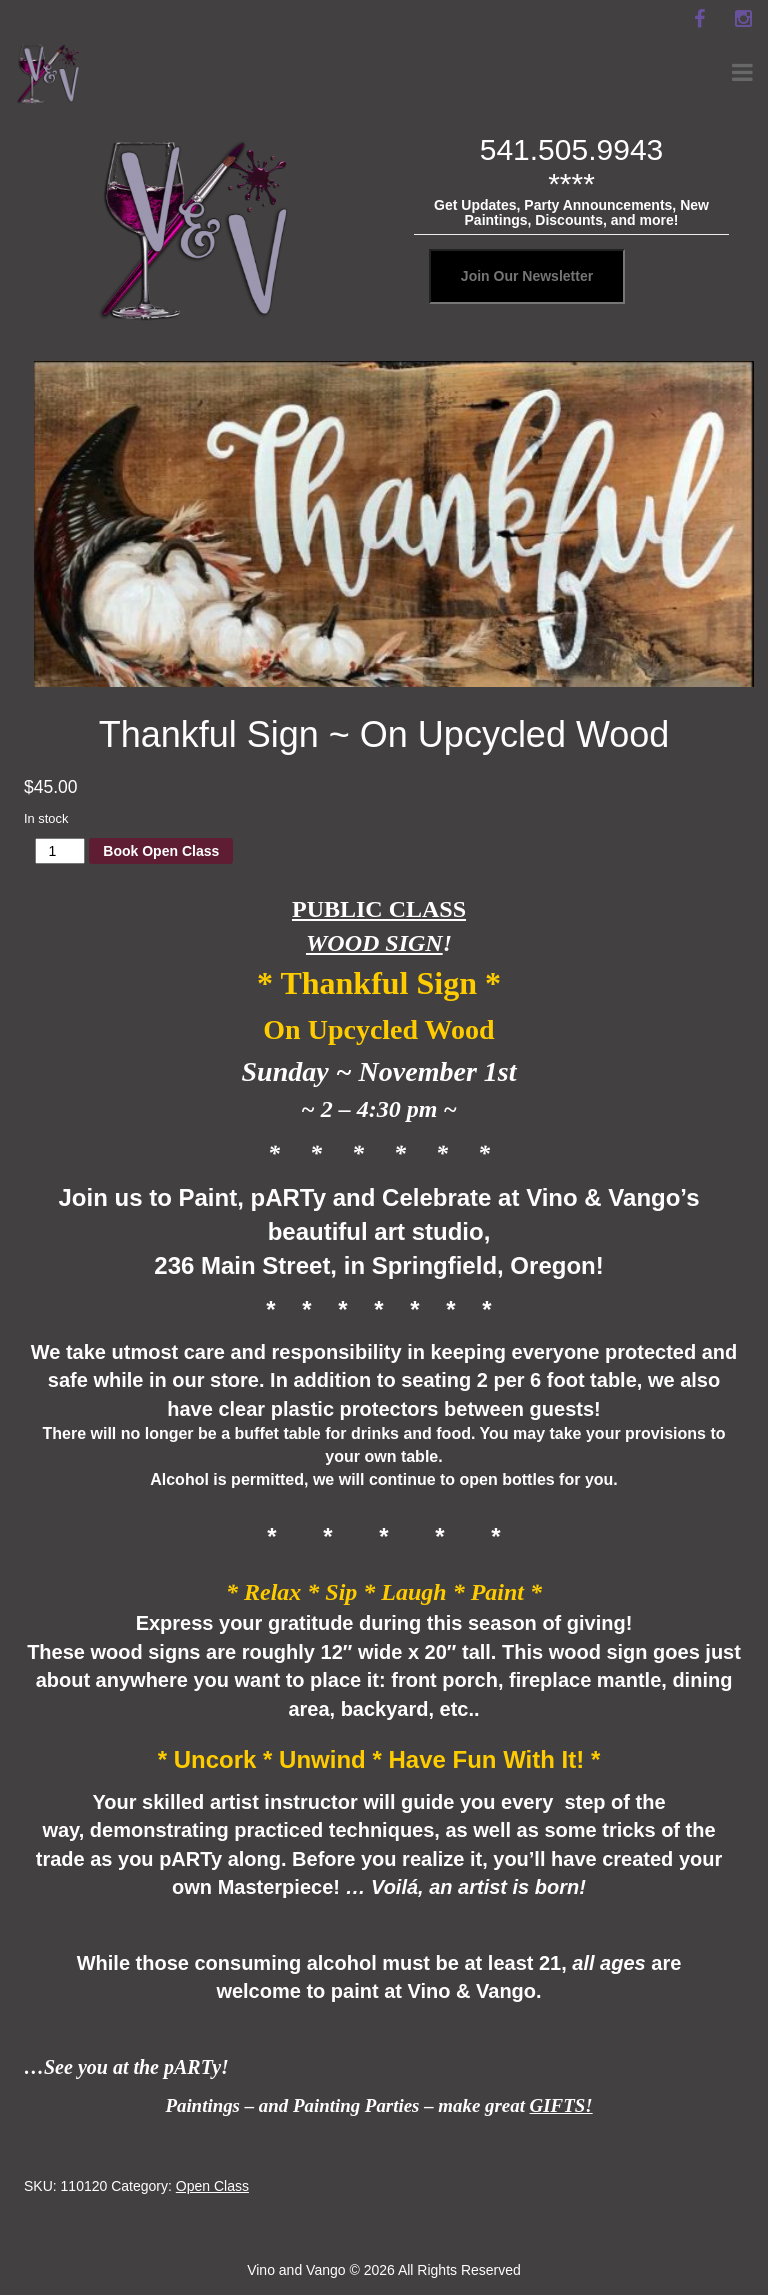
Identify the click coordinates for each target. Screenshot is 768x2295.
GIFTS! (561, 2105)
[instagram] (743, 19)
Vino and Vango (296, 2270)
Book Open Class (161, 851)
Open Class (212, 2186)
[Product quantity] (60, 851)
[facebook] (699, 19)
